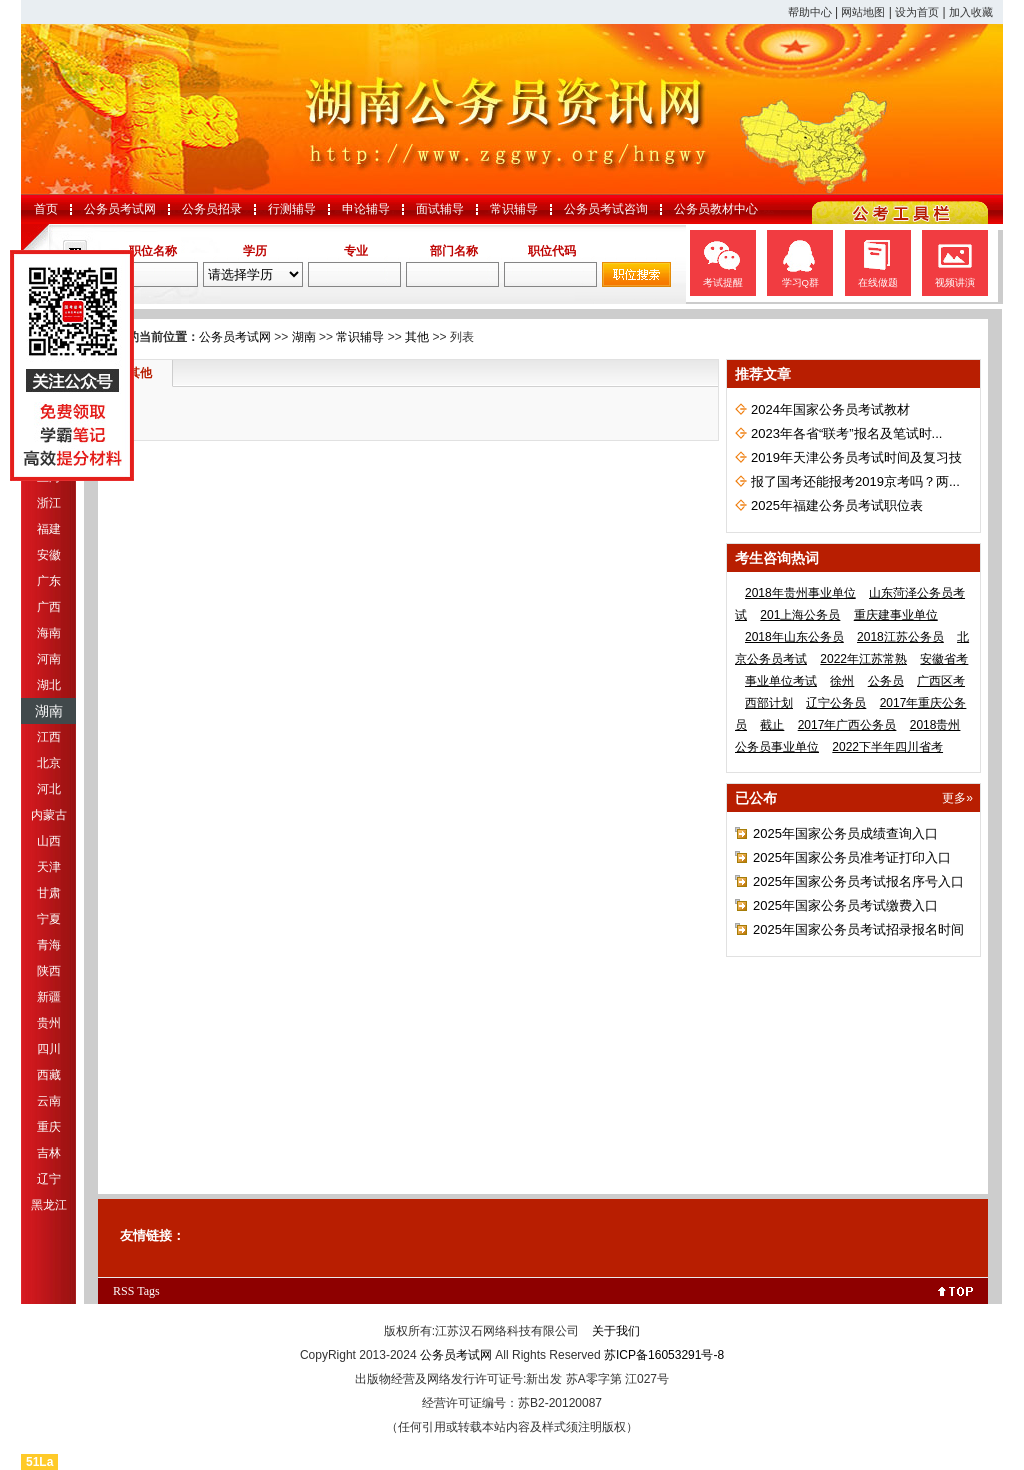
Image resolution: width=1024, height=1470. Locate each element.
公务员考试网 (120, 209)
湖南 (49, 711)
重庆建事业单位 (896, 615)
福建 (49, 529)
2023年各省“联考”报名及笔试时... (846, 433)
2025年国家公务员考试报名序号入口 (858, 881)
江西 (49, 737)
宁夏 (49, 919)
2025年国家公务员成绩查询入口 (845, 833)
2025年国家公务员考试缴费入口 (845, 905)
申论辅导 (366, 209)
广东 (49, 581)
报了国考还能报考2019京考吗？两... (855, 481)
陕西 (49, 971)
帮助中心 (810, 12)
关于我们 (616, 1331)
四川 (49, 1049)
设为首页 (917, 12)
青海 (49, 945)
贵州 (49, 1023)
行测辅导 (292, 209)
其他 (417, 337)
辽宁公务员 (836, 703)
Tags (148, 1291)
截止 (772, 725)
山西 (49, 841)
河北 (49, 789)
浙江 (49, 503)
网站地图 (863, 12)
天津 (49, 867)
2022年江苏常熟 (863, 659)
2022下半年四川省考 (887, 747)
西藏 (49, 1075)
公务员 (886, 681)
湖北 (49, 685)
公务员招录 (212, 209)
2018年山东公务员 (794, 637)
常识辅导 (514, 209)
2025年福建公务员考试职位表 (837, 505)
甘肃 (49, 893)
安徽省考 (944, 659)
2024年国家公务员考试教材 (830, 409)
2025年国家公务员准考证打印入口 (852, 857)
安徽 (49, 555)
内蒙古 (49, 815)
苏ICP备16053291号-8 (664, 1355)
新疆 (49, 997)
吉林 (49, 1153)
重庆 (49, 1127)
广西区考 (941, 681)
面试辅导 (440, 209)
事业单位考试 (781, 681)
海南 (49, 633)
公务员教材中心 (716, 209)
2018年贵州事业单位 (800, 593)
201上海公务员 (800, 615)
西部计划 (769, 703)
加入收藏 (971, 12)
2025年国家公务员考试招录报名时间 (858, 929)
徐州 (842, 681)
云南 (49, 1101)
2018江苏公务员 (900, 637)
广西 (49, 607)
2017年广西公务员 (847, 725)
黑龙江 (49, 1205)
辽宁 (49, 1179)
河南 (49, 659)
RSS (123, 1291)
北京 (49, 763)
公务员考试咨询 (606, 209)
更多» (957, 798)
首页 (46, 209)
